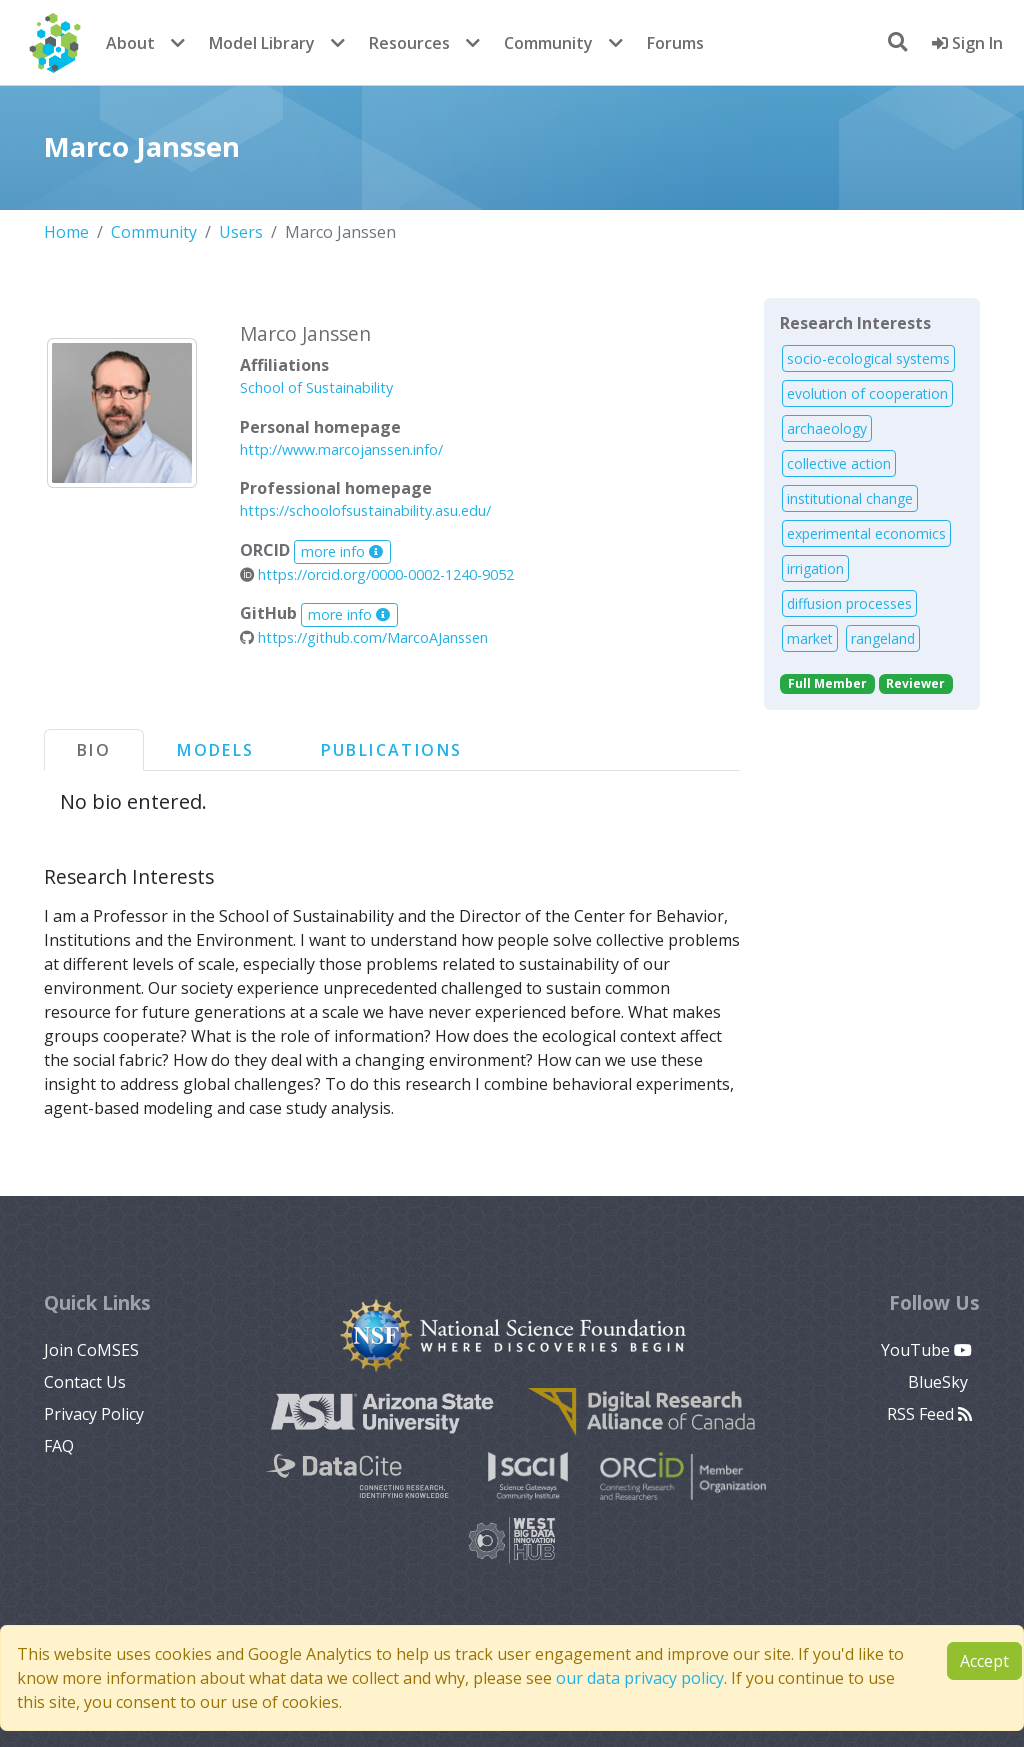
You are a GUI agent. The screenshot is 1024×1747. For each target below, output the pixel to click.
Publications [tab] (392, 750)
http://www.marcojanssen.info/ (341, 449)
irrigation (815, 568)
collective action (839, 463)
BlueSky (940, 1382)
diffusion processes (849, 603)
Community (548, 43)
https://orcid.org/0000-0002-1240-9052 (377, 574)
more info (342, 551)
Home (66, 232)
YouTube (926, 1350)
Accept (984, 1661)
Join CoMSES (91, 1350)
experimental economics (866, 533)
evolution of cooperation (867, 393)
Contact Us (85, 1382)
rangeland (883, 638)
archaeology (827, 428)
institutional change (850, 498)
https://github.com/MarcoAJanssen (364, 637)
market (810, 638)
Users (241, 232)
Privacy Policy (94, 1414)
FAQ (59, 1446)
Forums (675, 43)
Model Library (262, 43)
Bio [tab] (94, 750)
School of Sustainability (316, 387)
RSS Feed (929, 1414)
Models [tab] (215, 750)
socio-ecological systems (868, 358)
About (130, 43)
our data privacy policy (640, 1678)
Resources (409, 43)
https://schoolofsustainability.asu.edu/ (365, 510)
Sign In (967, 43)
